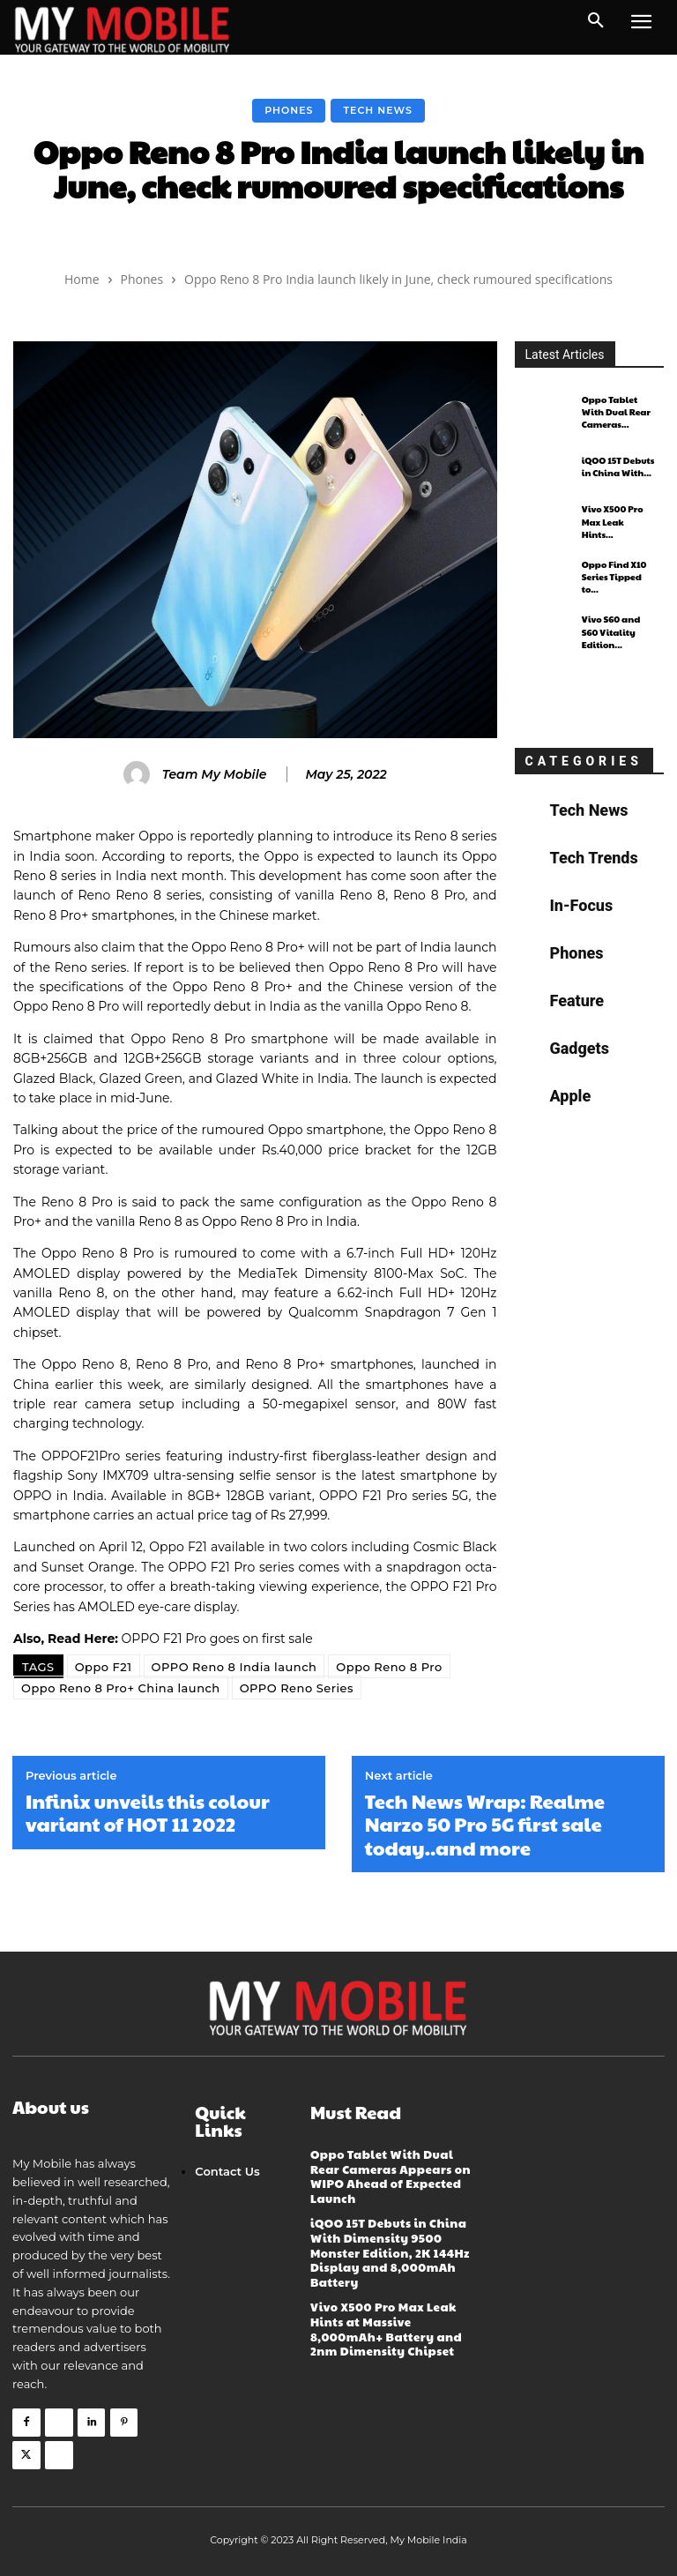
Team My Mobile (214, 774)
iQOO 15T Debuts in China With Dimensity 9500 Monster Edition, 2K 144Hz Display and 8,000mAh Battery (389, 2248)
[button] (596, 21)
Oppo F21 (103, 1667)
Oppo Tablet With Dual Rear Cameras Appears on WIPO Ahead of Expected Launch (389, 2175)
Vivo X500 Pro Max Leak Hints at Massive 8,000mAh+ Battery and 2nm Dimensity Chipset (385, 2321)
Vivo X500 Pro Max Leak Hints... (619, 522)
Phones (288, 111)
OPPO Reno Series (296, 1688)
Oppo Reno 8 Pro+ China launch (120, 1688)
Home (82, 279)
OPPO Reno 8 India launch (234, 1667)
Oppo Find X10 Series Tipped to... (613, 576)
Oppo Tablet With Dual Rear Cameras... (616, 411)
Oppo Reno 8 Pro (389, 1667)
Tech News (377, 111)
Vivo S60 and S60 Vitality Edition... (610, 632)
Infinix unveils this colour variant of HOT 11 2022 (148, 1812)
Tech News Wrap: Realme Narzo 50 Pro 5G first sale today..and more (485, 1824)
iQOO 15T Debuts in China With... (617, 466)
